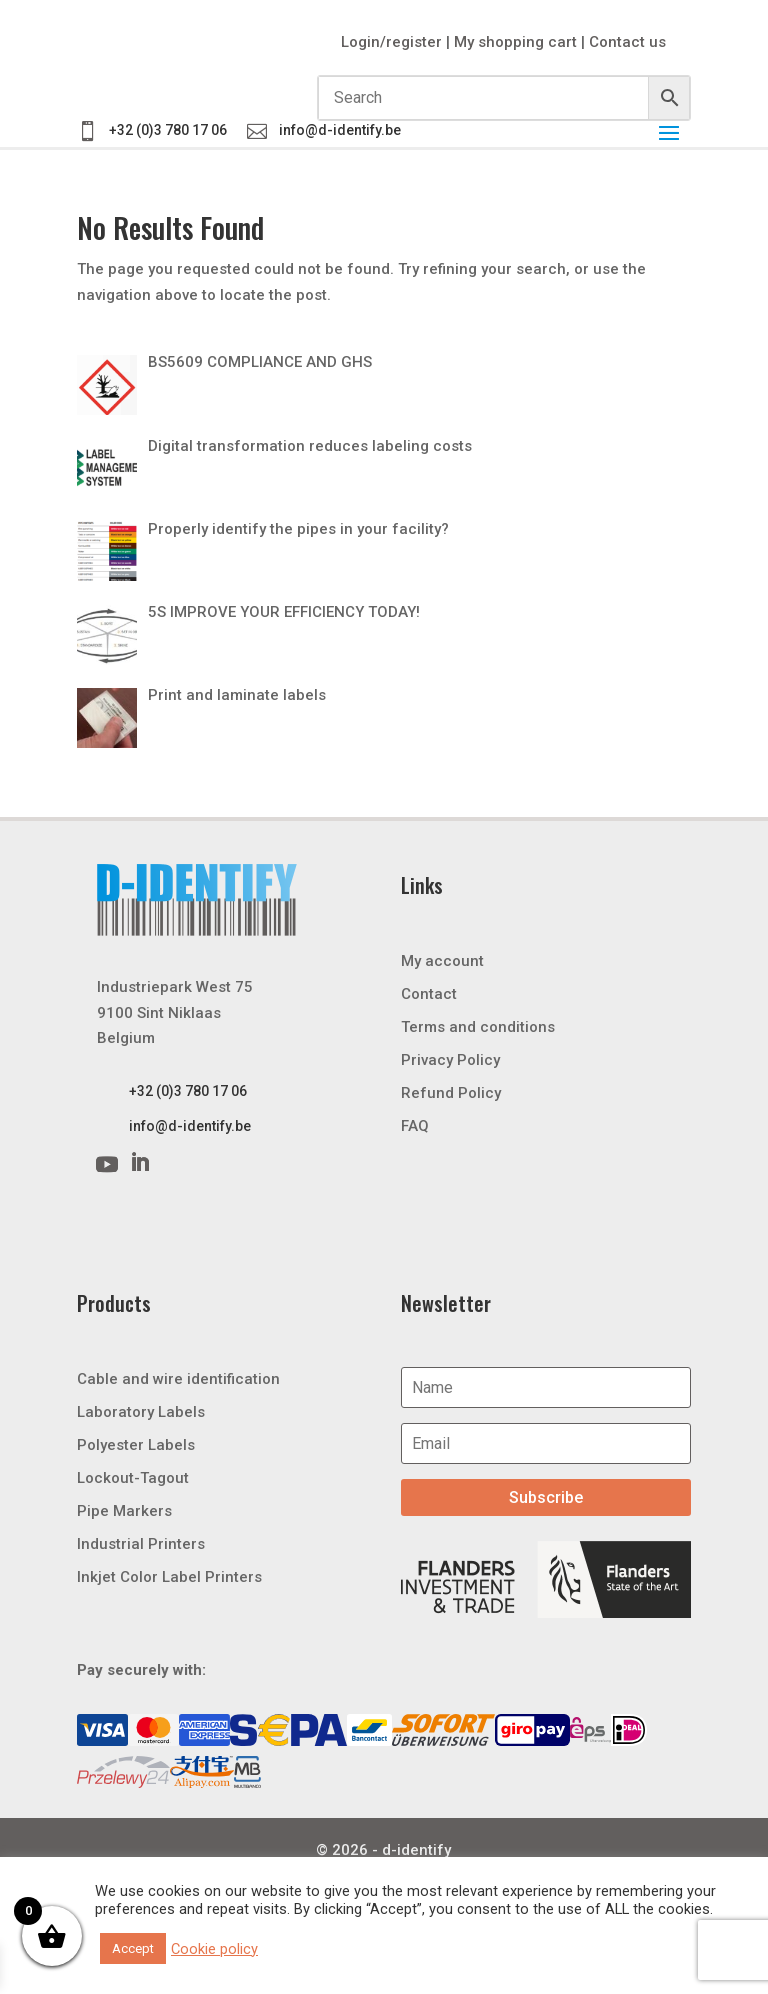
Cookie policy (214, 1949)
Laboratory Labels (141, 1412)
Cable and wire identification (178, 1379)
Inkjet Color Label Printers (169, 1577)
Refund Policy (451, 1093)
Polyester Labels (136, 1445)
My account (442, 961)
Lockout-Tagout (133, 1478)
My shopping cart (515, 42)
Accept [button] (133, 1948)
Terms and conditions (478, 1027)
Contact (429, 994)
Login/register (391, 42)
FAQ (415, 1126)
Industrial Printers (141, 1544)
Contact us (627, 42)
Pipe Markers (124, 1511)
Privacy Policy (450, 1060)
